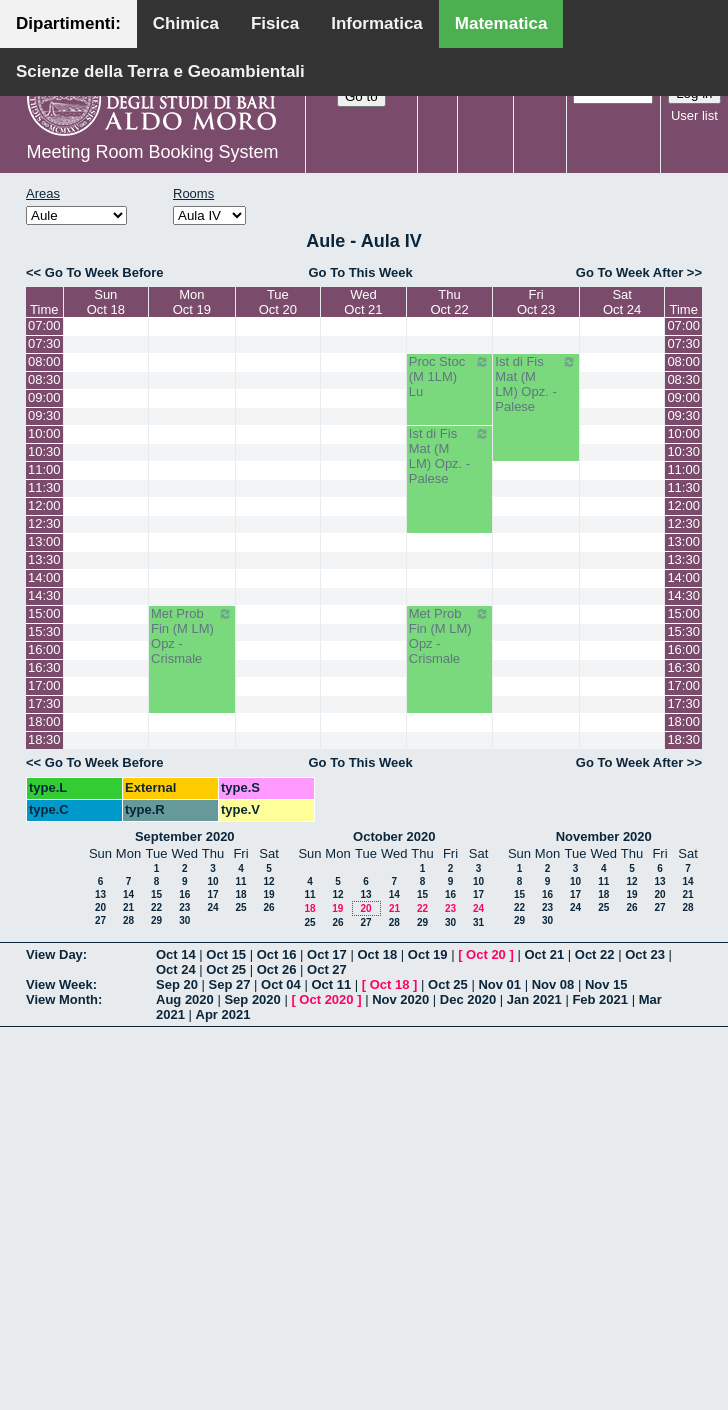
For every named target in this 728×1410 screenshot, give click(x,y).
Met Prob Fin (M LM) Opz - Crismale (192, 636)
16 (184, 894)
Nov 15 (606, 984)
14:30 (44, 595)
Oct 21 (544, 954)
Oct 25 (226, 969)
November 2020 (604, 836)
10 (212, 881)
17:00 (44, 685)
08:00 (44, 361)
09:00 (44, 397)
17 (212, 894)
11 (240, 881)
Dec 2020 (468, 999)
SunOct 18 (106, 302)
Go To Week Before (104, 272)
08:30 (44, 379)
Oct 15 (226, 954)
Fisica (275, 23)
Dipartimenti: (68, 23)
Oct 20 (486, 954)
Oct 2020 (326, 999)
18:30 (44, 739)
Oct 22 (595, 954)
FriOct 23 (536, 302)
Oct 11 (331, 984)
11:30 (44, 487)
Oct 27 (327, 969)
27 (100, 920)
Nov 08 (553, 984)
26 (268, 907)
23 (184, 907)
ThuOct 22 (449, 302)
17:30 (44, 703)
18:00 (44, 721)
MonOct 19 (192, 302)
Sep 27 (230, 984)
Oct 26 (277, 969)
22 (156, 907)
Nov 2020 (400, 999)
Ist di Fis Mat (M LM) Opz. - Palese (536, 384)
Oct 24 (176, 969)
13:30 (44, 559)
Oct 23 (645, 954)
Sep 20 (177, 984)
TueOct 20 (278, 302)
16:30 (44, 667)
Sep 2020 (252, 999)
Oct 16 (277, 954)
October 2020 (394, 836)
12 (268, 881)
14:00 (44, 577)
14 (128, 894)
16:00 (44, 649)
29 (156, 920)
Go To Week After (629, 272)
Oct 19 (428, 954)
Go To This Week (360, 272)
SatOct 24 (622, 302)
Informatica (377, 23)
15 (156, 894)
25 (240, 907)
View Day (54, 954)
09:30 (44, 415)
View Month (62, 999)
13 (100, 894)
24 (212, 907)
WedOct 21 (363, 302)
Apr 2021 (223, 1014)
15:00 (44, 613)
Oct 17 (327, 954)
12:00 (44, 505)
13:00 (44, 541)
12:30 (44, 523)
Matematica (501, 23)
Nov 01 (499, 984)
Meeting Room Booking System (152, 152)
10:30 (44, 451)
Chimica (186, 23)
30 (184, 920)
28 (128, 920)
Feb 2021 (600, 999)
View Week (59, 984)
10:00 (44, 433)
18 (240, 894)
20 (100, 907)
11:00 (44, 469)
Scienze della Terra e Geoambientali (160, 71)
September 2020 (185, 836)
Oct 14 (176, 954)
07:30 (44, 343)
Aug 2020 (185, 999)
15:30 (44, 631)
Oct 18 (377, 954)
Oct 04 (281, 984)
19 (268, 894)
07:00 (44, 325)
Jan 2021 (534, 999)
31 (478, 922)
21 (128, 907)
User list (694, 115)
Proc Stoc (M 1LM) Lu (450, 376)
